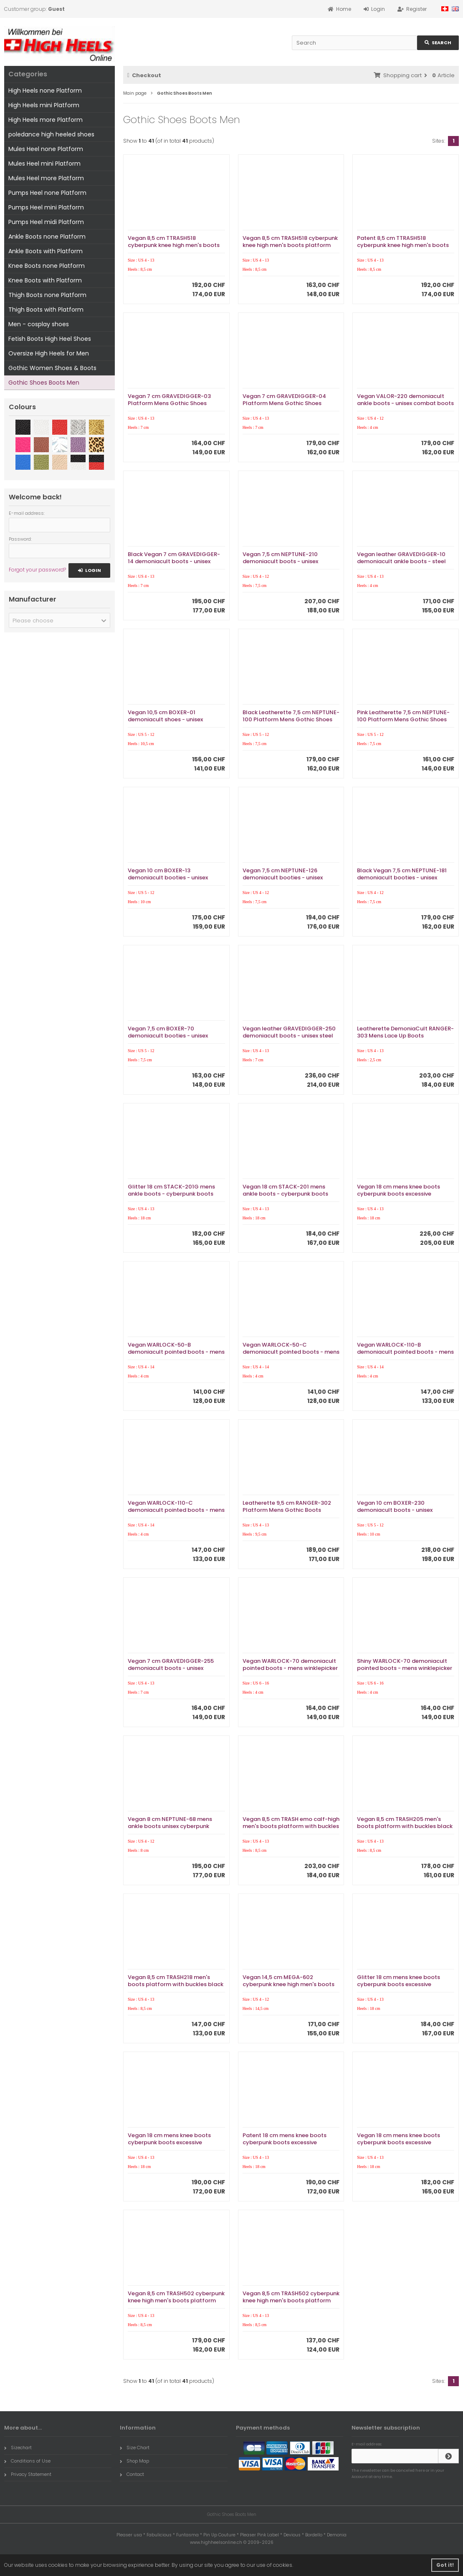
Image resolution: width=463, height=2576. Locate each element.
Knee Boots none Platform (46, 266)
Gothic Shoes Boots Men (43, 382)
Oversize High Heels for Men (48, 353)
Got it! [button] (445, 2564)
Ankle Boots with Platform (45, 251)
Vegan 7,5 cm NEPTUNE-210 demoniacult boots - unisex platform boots (280, 561)
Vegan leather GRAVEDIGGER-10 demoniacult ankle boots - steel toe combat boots (401, 561)
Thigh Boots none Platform (47, 295)
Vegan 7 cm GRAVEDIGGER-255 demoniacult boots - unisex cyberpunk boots (171, 1668)
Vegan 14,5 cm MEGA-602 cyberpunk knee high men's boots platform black (288, 1984)
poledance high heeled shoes (51, 134)
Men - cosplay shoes (38, 324)
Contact (132, 2474)
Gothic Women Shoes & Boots (52, 368)
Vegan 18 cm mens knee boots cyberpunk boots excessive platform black (398, 1194)
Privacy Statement (27, 2474)
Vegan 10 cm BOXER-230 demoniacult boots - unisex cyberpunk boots (395, 1510)
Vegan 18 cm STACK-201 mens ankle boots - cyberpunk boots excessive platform (285, 1194)
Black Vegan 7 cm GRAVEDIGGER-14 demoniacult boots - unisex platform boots (174, 561)
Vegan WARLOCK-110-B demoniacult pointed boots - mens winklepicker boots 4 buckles (405, 1352)
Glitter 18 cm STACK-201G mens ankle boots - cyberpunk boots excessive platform (171, 1194)
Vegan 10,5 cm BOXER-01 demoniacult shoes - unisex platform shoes (165, 719)
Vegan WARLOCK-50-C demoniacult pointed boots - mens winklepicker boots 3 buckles (291, 1352)
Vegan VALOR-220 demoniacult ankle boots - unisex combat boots (405, 399)
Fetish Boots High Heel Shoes (49, 339)
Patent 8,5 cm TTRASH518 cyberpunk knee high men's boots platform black (403, 245)
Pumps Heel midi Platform (46, 222)
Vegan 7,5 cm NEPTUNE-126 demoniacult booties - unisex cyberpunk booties (283, 877)
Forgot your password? (37, 569)
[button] (59, 620)
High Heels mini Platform (43, 105)
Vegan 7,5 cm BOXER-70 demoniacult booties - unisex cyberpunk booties (168, 1036)
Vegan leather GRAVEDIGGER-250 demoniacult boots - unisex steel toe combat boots (289, 1036)
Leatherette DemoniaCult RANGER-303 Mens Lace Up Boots (405, 1032)
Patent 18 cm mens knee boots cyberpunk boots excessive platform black (284, 2142)
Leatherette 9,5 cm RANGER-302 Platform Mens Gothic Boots (287, 1506)
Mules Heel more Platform (46, 178)
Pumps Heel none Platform (47, 193)
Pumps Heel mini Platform (46, 207)
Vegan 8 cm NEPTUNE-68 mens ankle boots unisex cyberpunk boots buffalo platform (170, 1826)
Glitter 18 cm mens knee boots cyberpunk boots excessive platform (398, 1984)
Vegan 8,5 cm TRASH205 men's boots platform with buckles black (405, 1822)
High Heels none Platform (45, 90)
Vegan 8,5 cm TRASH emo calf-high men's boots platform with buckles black (291, 1826)
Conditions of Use (27, 2461)
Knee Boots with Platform (45, 280)
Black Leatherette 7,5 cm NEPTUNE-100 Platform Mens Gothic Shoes (291, 715)
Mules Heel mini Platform (44, 163)
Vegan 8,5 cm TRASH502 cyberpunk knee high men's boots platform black (176, 2300)
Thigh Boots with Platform (45, 309)
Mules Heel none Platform (45, 149)
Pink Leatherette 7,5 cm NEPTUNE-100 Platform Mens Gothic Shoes (403, 715)
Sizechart (18, 2447)
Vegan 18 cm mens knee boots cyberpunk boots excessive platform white (398, 2142)
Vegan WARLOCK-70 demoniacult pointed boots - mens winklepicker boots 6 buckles (290, 1668)
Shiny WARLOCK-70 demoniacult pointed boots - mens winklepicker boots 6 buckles (404, 1668)
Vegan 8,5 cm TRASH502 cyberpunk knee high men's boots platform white (291, 2300)
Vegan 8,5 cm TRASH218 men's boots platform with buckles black (175, 1980)
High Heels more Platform (45, 120)
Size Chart (134, 2447)
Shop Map (134, 2461)
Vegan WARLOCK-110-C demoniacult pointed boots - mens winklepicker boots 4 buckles (176, 1510)
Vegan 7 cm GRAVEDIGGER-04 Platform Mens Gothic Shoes (284, 399)
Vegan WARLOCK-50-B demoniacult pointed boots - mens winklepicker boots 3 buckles (176, 1352)
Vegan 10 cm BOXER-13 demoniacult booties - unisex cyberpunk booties (168, 877)
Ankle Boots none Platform (47, 236)
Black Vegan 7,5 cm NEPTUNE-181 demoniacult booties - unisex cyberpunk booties (402, 877)
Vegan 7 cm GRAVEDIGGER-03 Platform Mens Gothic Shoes (169, 399)
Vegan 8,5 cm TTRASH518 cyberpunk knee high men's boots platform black (174, 245)
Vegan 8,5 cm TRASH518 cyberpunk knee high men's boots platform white (290, 245)
